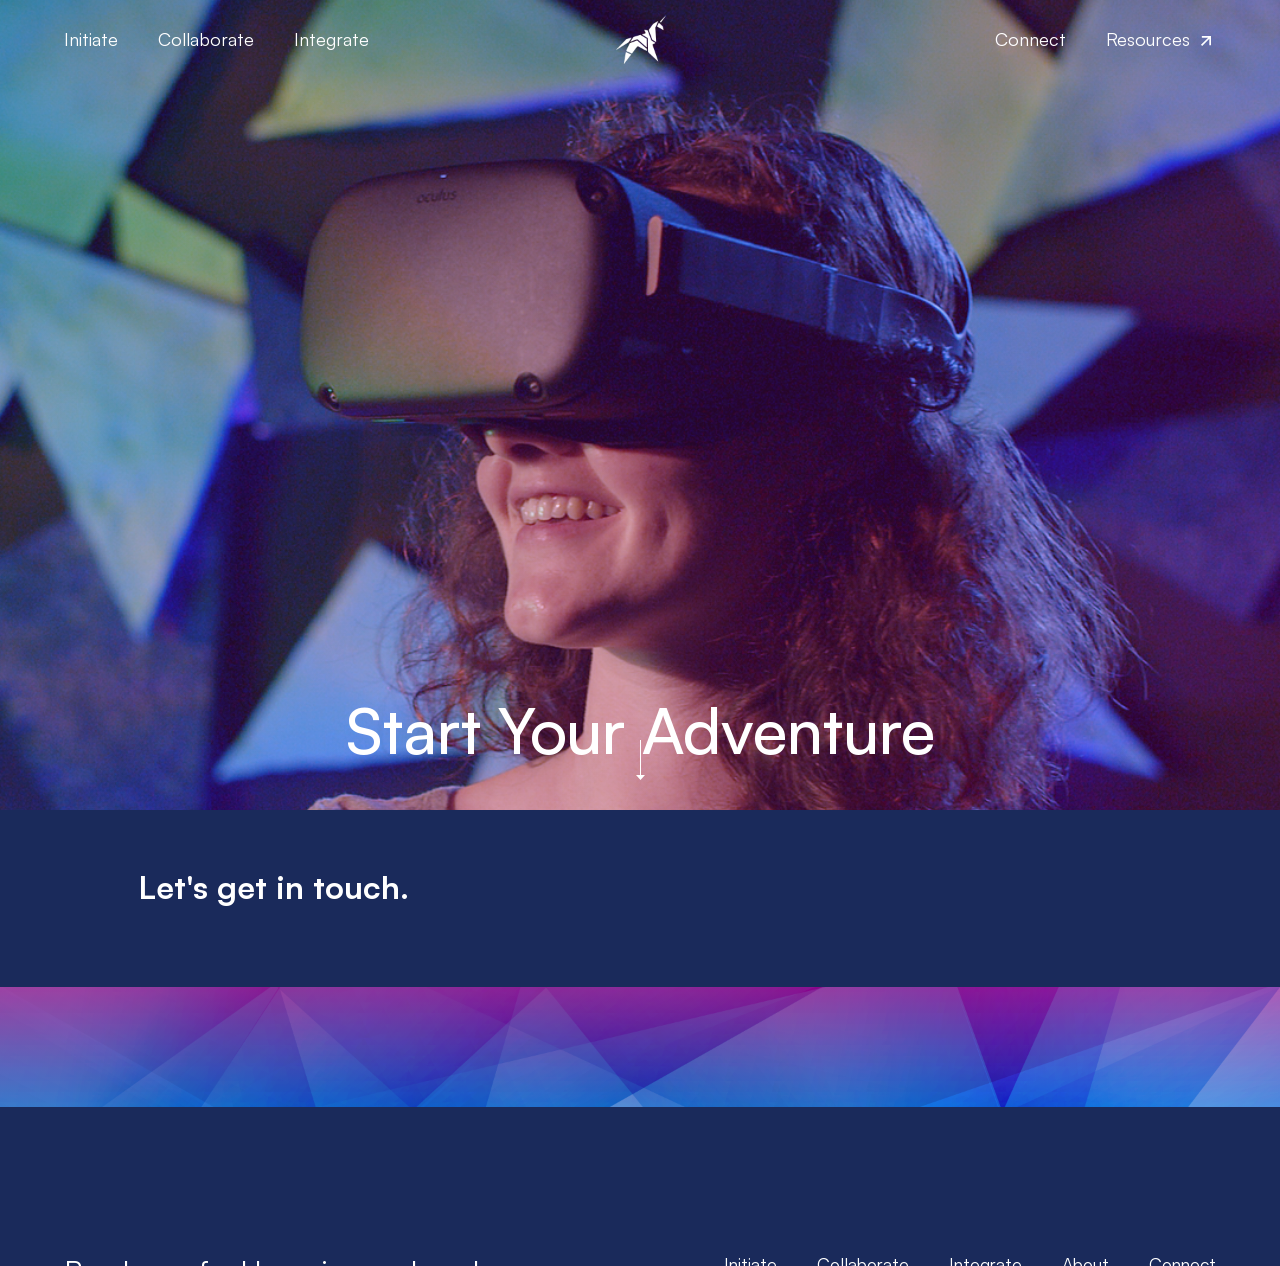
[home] (639, 40)
